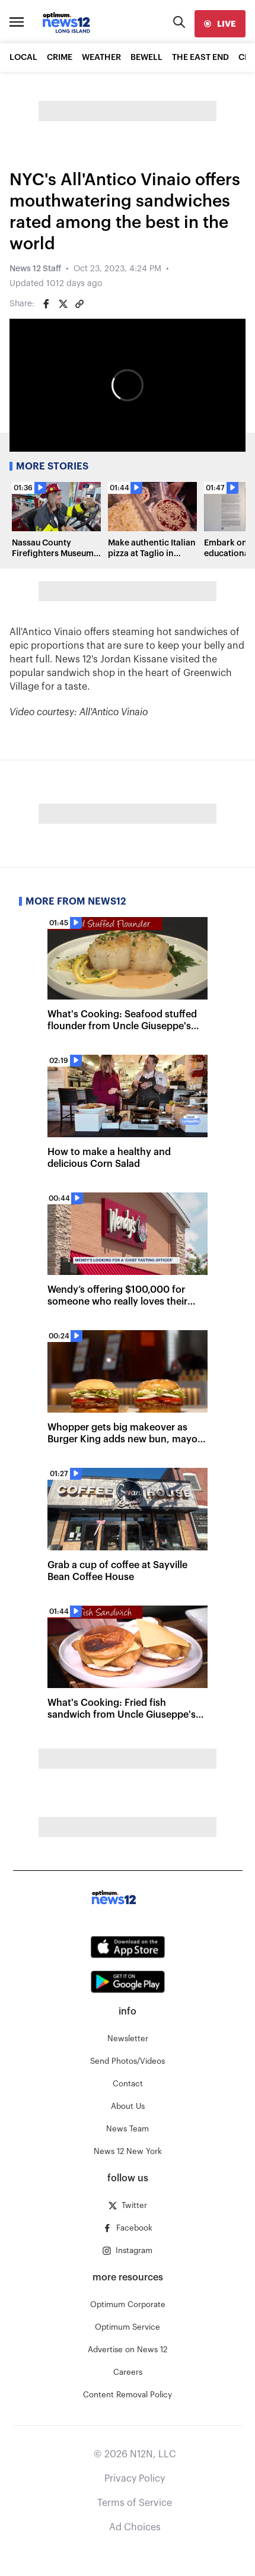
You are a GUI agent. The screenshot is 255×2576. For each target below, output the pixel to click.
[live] (220, 23)
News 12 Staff (35, 269)
